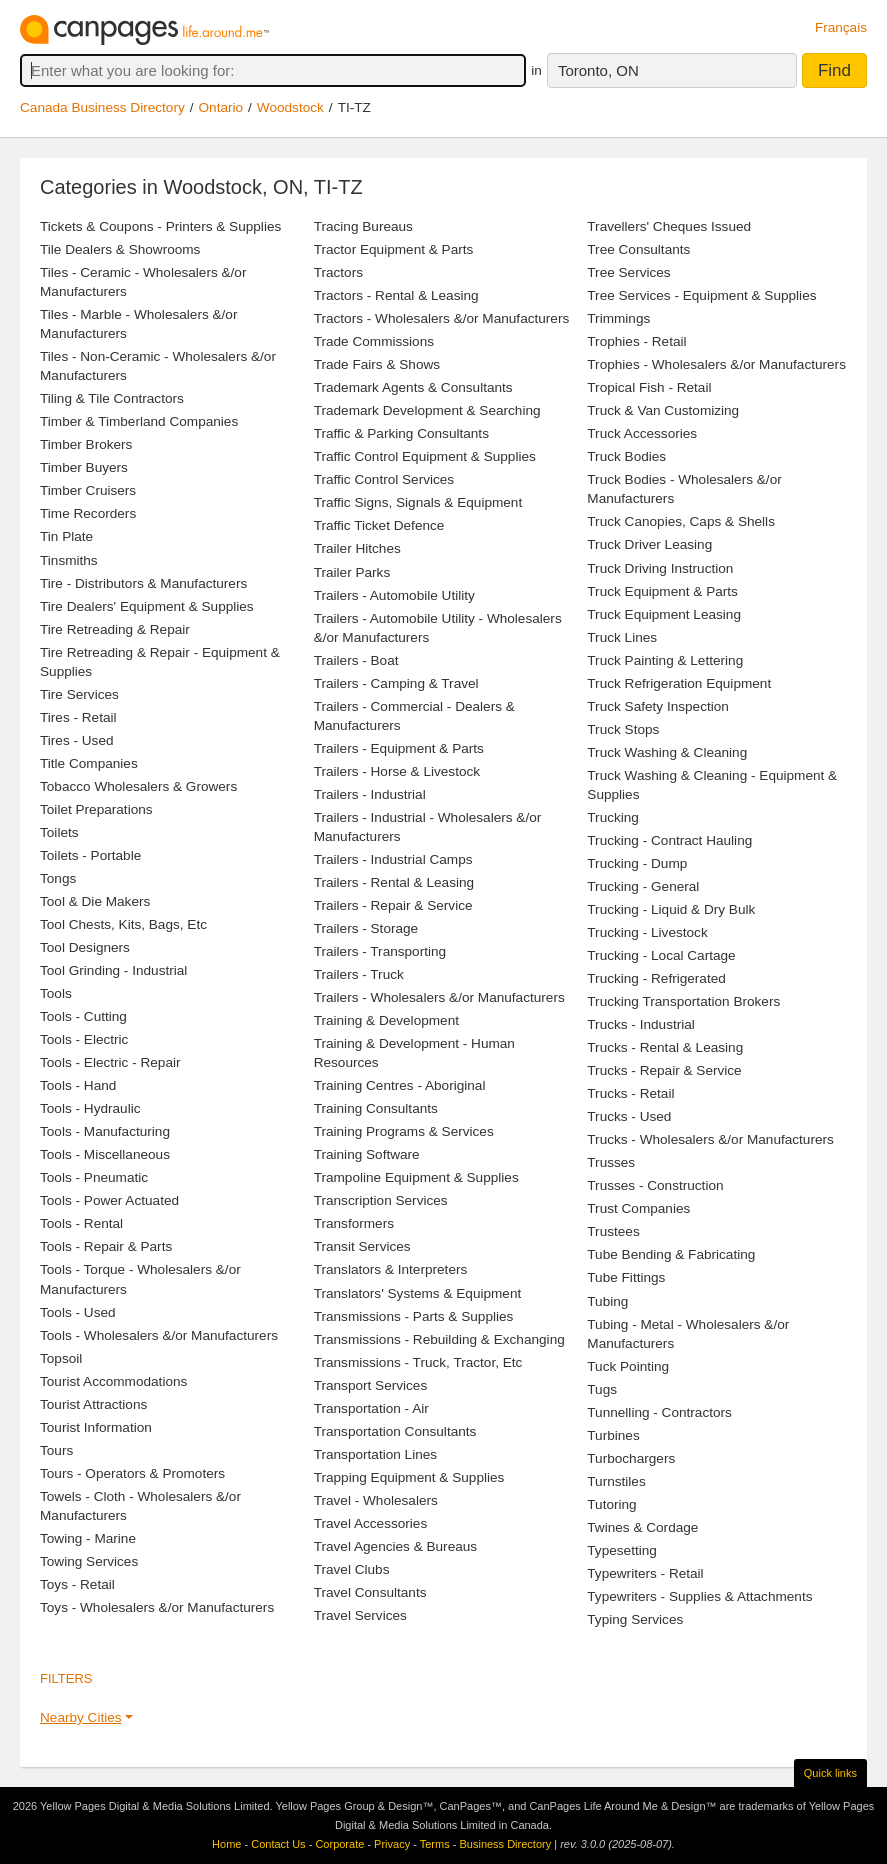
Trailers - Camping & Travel (396, 683)
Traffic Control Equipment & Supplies (425, 456)
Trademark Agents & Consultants (413, 387)
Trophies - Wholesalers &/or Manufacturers (716, 364)
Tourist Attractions (93, 1404)
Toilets (59, 832)
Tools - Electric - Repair (110, 1062)
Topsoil (61, 1358)
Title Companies (89, 763)
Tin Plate (66, 536)
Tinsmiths (69, 560)
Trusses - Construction (655, 1185)
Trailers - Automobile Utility (394, 595)
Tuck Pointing (628, 1366)
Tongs (58, 878)
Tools (56, 993)
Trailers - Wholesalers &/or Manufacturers (439, 997)
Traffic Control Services (384, 479)
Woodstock (290, 107)
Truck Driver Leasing (649, 544)
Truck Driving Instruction (660, 568)
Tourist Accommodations (113, 1381)
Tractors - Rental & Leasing (396, 295)
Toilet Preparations (96, 809)
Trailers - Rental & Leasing (394, 882)
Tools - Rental (81, 1223)
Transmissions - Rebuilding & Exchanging (439, 1339)
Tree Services (628, 272)
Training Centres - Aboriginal (400, 1085)
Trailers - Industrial (370, 794)
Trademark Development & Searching (427, 410)
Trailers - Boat (356, 660)
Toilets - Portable (90, 855)
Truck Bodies (626, 456)
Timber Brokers (86, 444)
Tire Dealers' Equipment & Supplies (147, 606)
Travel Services (360, 1615)
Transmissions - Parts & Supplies (414, 1316)
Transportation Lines (375, 1454)
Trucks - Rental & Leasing (665, 1047)
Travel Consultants (370, 1592)
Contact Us (278, 1844)
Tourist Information (96, 1427)
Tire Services (79, 694)
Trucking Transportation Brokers (683, 1001)
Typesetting (622, 1550)
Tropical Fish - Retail (649, 387)
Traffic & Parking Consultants (401, 433)
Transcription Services (381, 1200)
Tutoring (611, 1504)
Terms (435, 1844)
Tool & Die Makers (95, 901)
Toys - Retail (77, 1584)
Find (834, 70)
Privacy (392, 1844)
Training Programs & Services (404, 1131)
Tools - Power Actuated (109, 1200)
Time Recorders (88, 513)
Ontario (221, 107)
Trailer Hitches (357, 548)
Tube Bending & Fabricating (671, 1254)
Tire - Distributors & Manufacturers (143, 583)
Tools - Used (78, 1312)
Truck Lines (622, 637)
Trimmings (618, 318)
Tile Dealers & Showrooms (120, 249)
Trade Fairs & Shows (377, 364)
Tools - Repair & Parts (106, 1246)
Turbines (613, 1435)
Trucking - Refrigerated (656, 978)
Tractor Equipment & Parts (394, 249)
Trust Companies (638, 1208)
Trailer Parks (352, 572)
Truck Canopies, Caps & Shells (681, 521)
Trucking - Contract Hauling (669, 840)
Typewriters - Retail (645, 1573)
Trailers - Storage (366, 928)
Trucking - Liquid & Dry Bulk (671, 909)
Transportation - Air (371, 1408)
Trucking (613, 817)
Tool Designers (85, 947)
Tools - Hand (78, 1085)
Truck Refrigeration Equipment (679, 683)
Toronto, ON (598, 70)
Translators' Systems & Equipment (418, 1293)
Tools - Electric (84, 1039)
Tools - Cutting (83, 1016)
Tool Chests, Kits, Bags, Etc (123, 924)
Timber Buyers (84, 467)
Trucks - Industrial (641, 1024)
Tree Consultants (638, 249)
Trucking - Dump (637, 863)
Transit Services (362, 1246)
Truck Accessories (642, 433)
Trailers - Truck (359, 974)
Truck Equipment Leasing (664, 614)
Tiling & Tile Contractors (112, 398)
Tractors (338, 272)
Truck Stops (623, 729)
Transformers (354, 1223)
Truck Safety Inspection (658, 706)
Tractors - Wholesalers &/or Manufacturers (442, 318)
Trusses (611, 1162)
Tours (56, 1450)
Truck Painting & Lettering (665, 660)
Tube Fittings (626, 1277)
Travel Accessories (371, 1523)
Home (226, 1844)
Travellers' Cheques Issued (669, 226)
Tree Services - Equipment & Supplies (701, 295)
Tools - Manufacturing (105, 1131)
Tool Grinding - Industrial (113, 970)
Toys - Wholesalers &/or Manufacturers (157, 1607)
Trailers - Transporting (380, 951)
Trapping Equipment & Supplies (409, 1477)
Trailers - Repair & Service (393, 905)
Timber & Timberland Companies (139, 421)
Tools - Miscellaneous (105, 1154)
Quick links (830, 1773)
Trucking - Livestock (647, 932)
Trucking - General (643, 886)
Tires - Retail (78, 717)
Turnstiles (616, 1481)
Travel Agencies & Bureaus (395, 1546)
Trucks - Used (629, 1116)
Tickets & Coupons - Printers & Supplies (160, 226)
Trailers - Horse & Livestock (397, 771)
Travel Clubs (352, 1569)
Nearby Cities (81, 1717)
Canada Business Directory (102, 107)
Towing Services (89, 1561)
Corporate (339, 1844)
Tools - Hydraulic (90, 1108)
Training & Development (386, 1020)
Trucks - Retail (630, 1093)
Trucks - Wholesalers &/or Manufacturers (710, 1139)
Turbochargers (631, 1458)
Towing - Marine (88, 1538)
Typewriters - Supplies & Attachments (699, 1596)
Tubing (607, 1301)
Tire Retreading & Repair (115, 629)
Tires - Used (77, 740)
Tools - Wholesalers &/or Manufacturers (159, 1335)
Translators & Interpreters (391, 1269)
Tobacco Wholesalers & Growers (138, 786)
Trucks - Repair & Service (664, 1070)
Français (841, 27)
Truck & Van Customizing (663, 410)
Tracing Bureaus (363, 226)
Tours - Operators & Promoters (132, 1473)
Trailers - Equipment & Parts (399, 748)
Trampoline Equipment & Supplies (416, 1177)
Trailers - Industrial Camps (393, 859)
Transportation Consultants (395, 1431)
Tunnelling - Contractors (659, 1412)
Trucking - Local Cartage (661, 955)
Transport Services (371, 1385)
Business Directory (505, 1844)
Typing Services (635, 1619)
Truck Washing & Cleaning (667, 752)
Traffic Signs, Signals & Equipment (418, 502)
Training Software (367, 1154)
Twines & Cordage (642, 1527)
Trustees (613, 1231)
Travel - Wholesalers (376, 1500)
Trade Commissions (374, 341)
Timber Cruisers (88, 490)
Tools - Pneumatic (94, 1177)
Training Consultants (376, 1108)
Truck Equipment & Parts (662, 591)
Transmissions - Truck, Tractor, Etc (418, 1362)
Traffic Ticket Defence (379, 525)
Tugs (602, 1389)
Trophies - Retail (636, 341)
